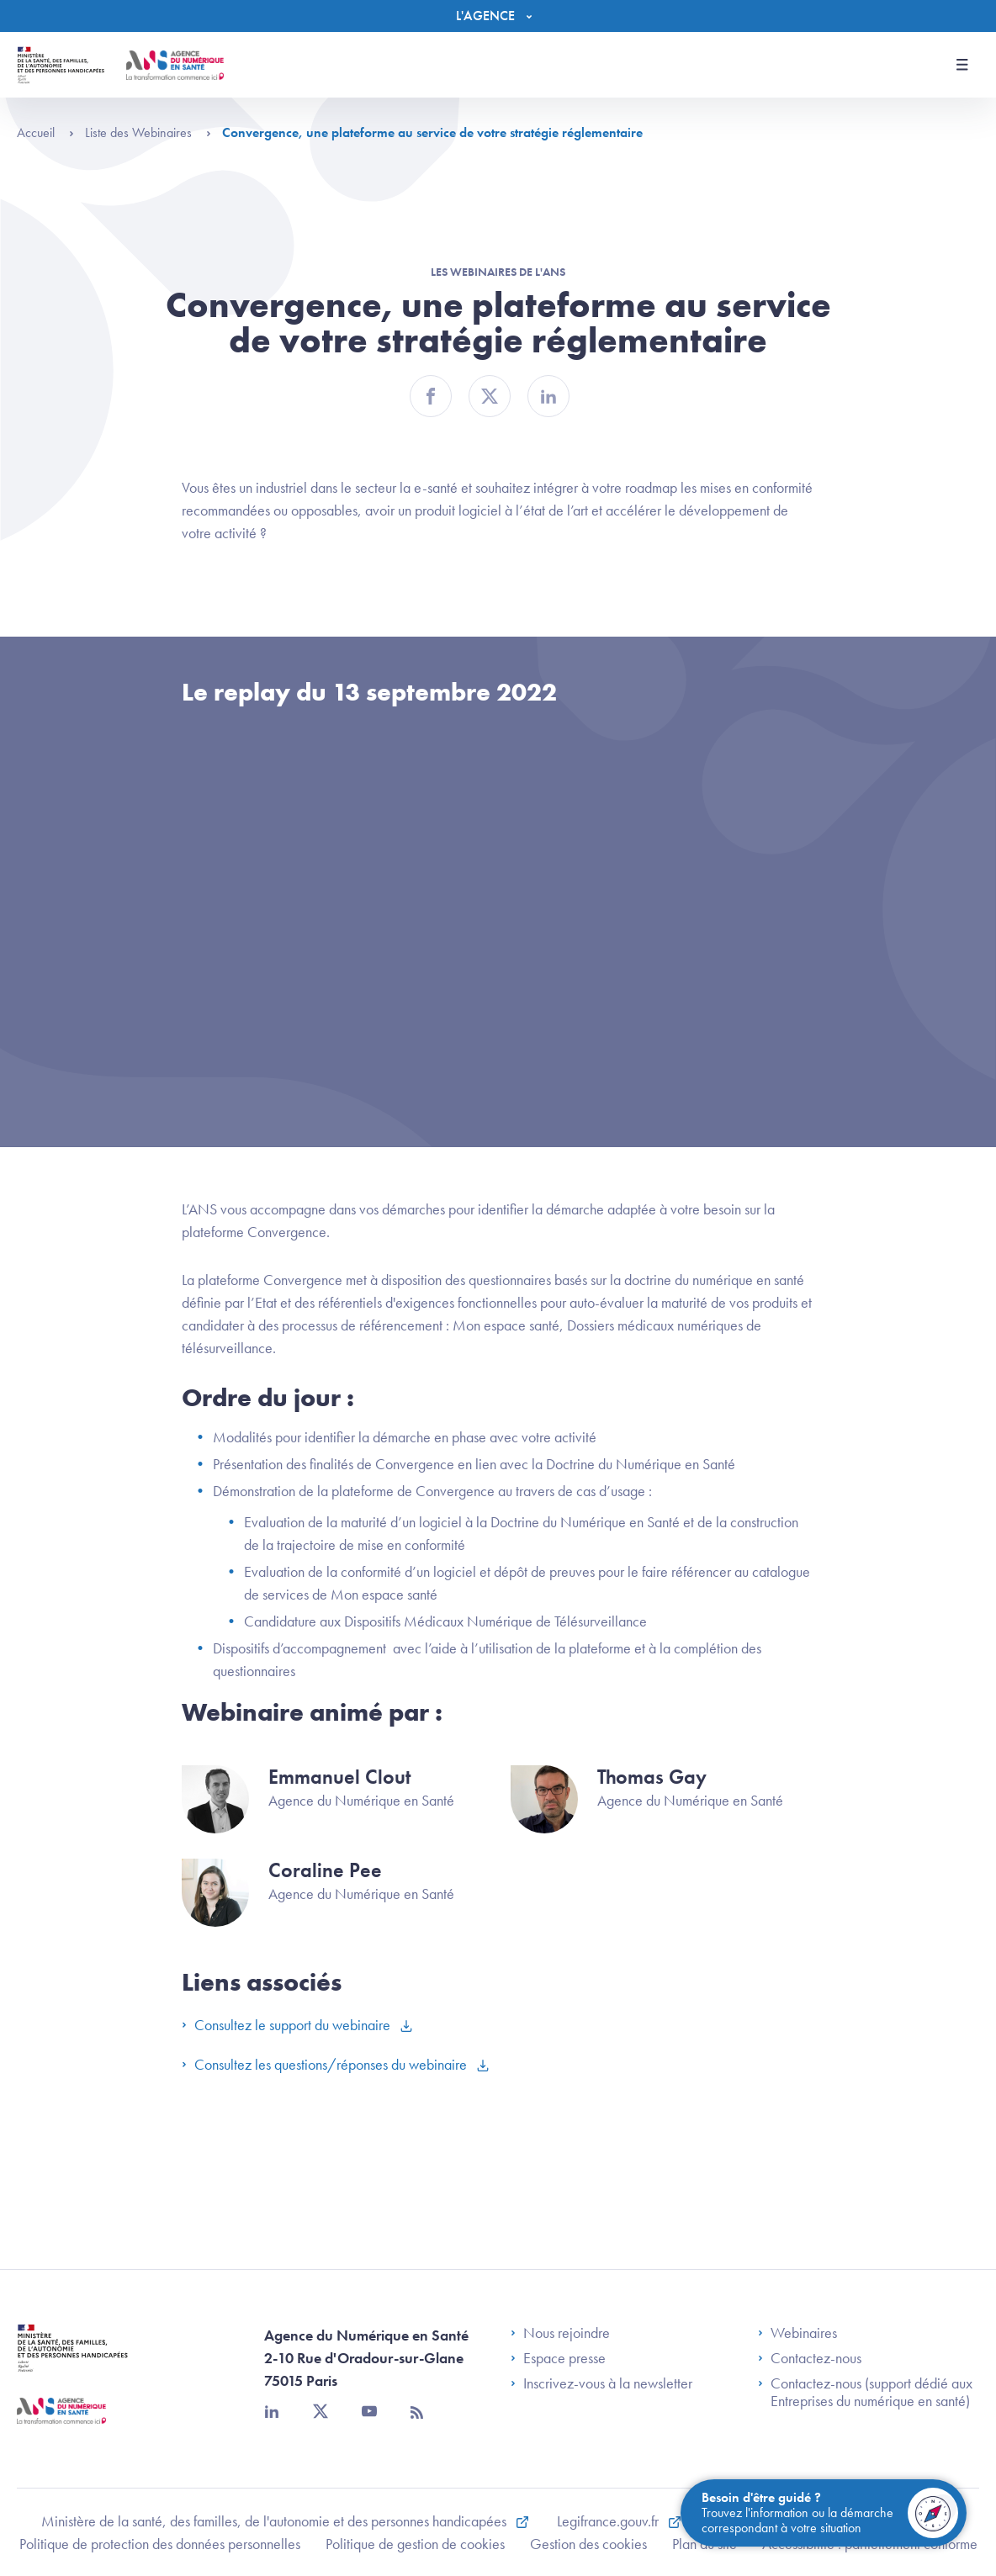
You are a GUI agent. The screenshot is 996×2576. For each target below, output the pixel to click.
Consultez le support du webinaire (288, 2024)
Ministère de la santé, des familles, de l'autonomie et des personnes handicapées (275, 2521)
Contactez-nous (809, 2358)
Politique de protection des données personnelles (159, 2543)
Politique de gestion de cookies (415, 2543)
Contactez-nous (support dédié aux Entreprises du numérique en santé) (865, 2392)
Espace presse (558, 2358)
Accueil (45, 132)
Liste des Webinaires (148, 132)
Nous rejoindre (560, 2333)
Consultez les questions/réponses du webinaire (326, 2064)
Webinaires (797, 2333)
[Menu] (498, 16)
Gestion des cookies (588, 2543)
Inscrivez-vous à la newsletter (601, 2383)
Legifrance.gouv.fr (609, 2521)
